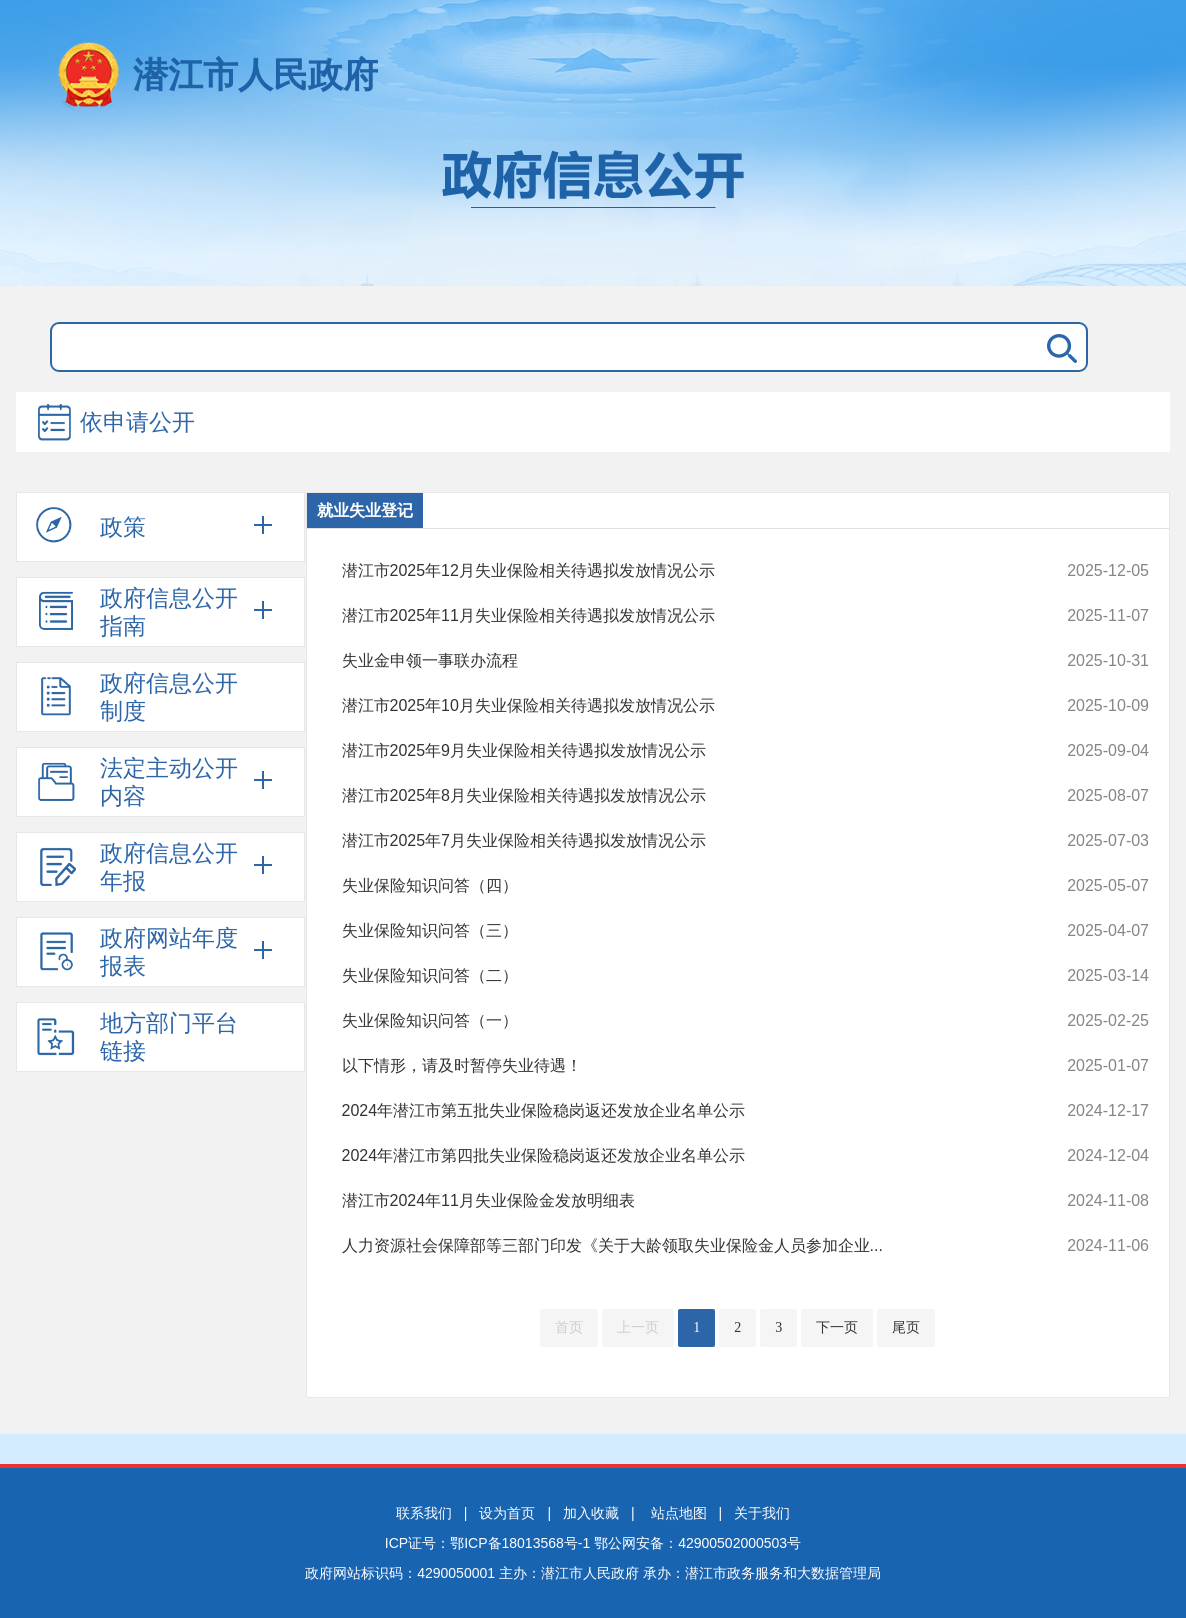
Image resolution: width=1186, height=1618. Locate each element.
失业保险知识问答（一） (669, 1021)
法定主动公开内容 (137, 782)
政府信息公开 (593, 208)
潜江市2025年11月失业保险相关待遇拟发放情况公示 (669, 616)
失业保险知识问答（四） (669, 886)
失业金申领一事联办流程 (669, 661)
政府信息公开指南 (137, 612)
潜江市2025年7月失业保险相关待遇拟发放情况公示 (669, 841)
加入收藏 (591, 1513)
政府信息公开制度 (137, 697)
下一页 (837, 1327)
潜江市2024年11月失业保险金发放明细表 (669, 1201)
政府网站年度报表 (137, 952)
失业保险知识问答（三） (669, 931)
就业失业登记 (365, 510)
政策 (91, 526)
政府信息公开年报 (137, 867)
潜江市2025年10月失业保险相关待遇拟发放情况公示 (669, 706)
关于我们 (762, 1513)
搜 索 (1058, 347)
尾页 (906, 1327)
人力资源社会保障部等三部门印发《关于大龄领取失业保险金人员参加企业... (669, 1246)
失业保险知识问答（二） (669, 976)
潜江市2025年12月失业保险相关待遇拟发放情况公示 (669, 571)
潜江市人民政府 (255, 74)
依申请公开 (115, 424)
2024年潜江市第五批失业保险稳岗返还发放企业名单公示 (669, 1111)
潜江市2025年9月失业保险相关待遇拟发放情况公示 (669, 751)
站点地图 (679, 1513)
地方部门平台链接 (137, 1037)
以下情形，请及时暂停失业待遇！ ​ (669, 1066)
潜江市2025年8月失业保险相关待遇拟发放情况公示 (669, 796)
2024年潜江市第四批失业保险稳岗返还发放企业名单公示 (669, 1156)
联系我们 (424, 1513)
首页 (569, 1327)
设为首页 (507, 1513)
